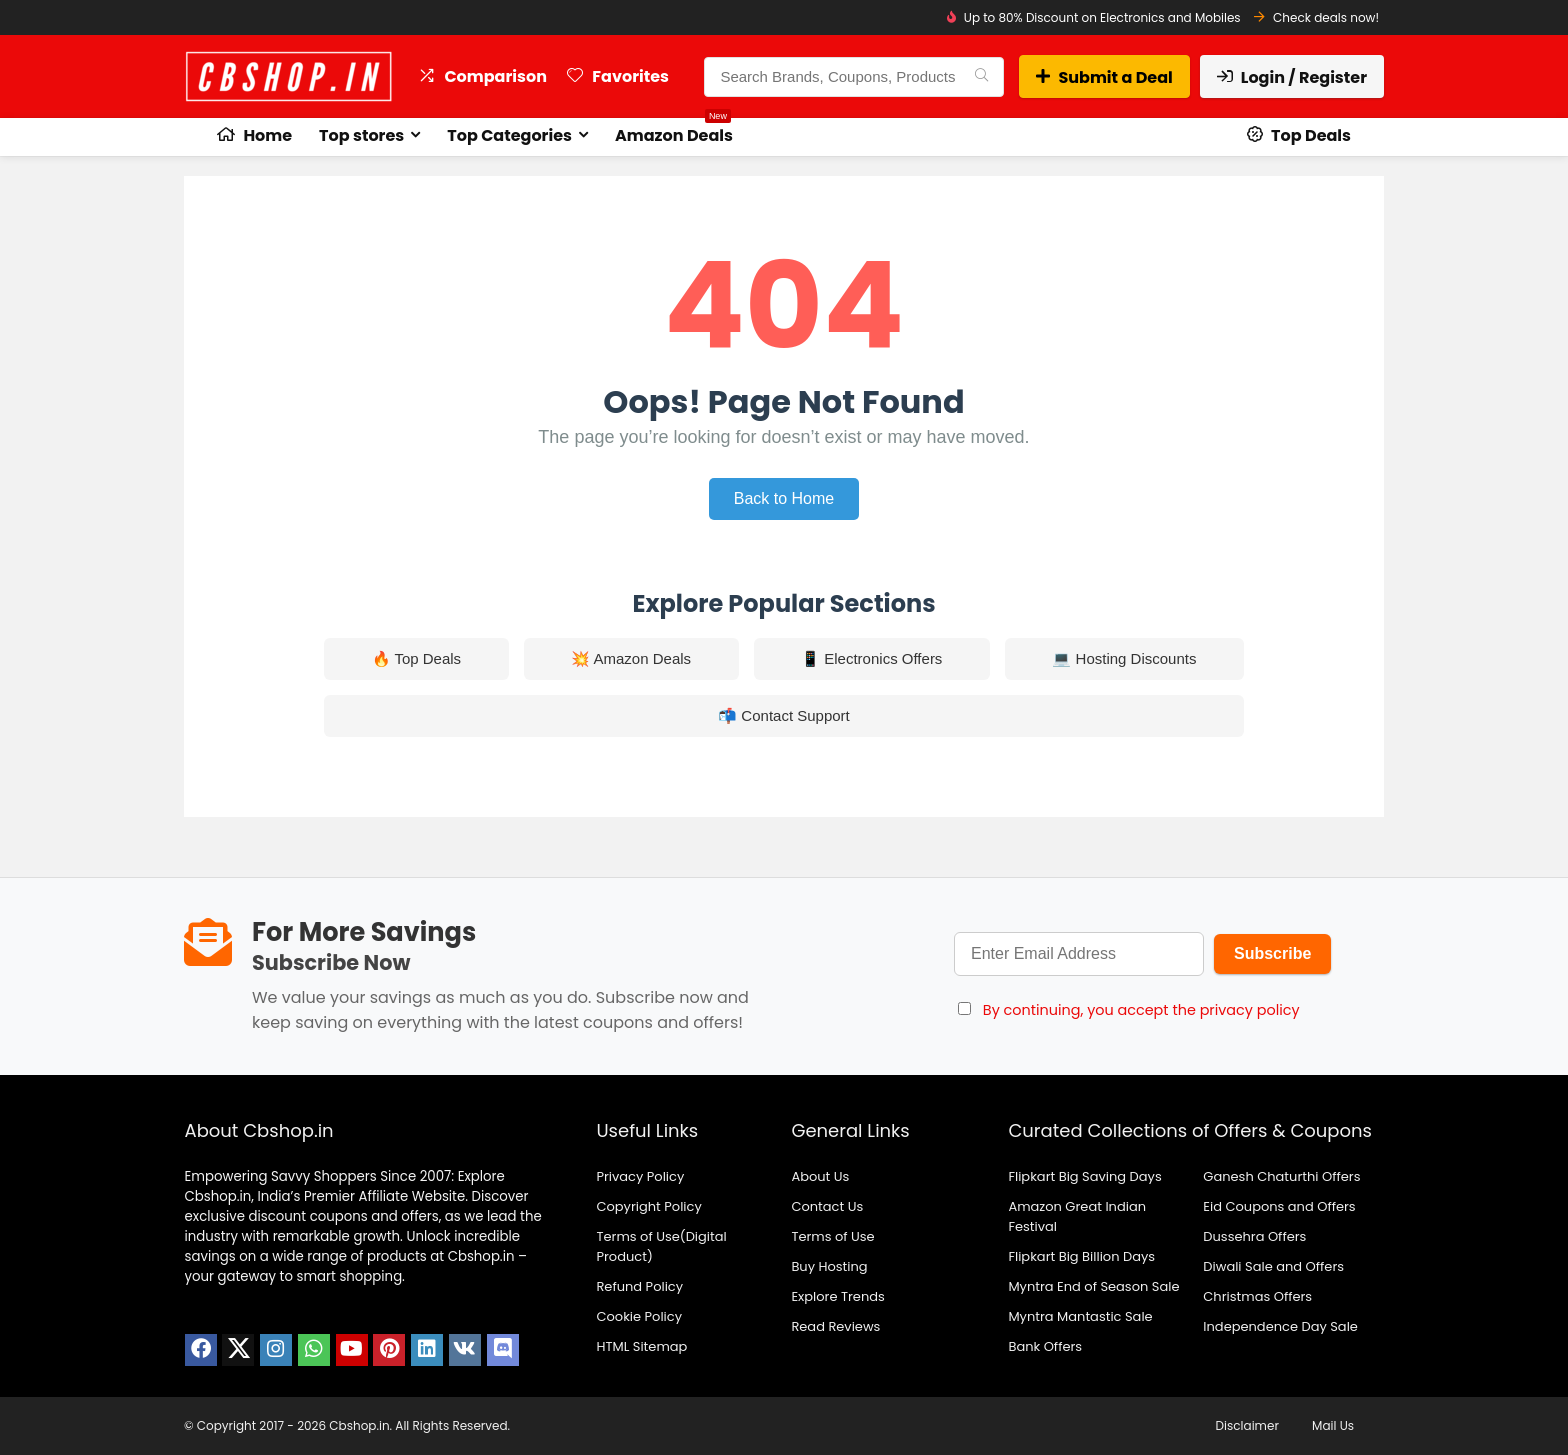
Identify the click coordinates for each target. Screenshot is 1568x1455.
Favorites (618, 76)
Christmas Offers (1257, 1296)
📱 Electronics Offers (871, 658)
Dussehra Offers (1254, 1236)
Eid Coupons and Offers (1279, 1206)
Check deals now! (1326, 17)
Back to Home (784, 498)
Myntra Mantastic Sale (1080, 1316)
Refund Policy (639, 1286)
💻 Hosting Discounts (1124, 658)
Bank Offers (1045, 1346)
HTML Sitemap (641, 1346)
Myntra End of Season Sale (1093, 1286)
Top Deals (1299, 135)
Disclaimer (1247, 1425)
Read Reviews (835, 1326)
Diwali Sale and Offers (1273, 1266)
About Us (820, 1176)
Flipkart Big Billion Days (1081, 1256)
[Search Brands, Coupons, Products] (981, 77)
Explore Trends (837, 1296)
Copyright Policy (648, 1206)
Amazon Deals (674, 132)
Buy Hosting (829, 1266)
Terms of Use (832, 1236)
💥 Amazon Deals (631, 658)
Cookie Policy (639, 1316)
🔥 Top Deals (417, 658)
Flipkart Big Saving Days (1084, 1176)
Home (254, 135)
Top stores (361, 135)
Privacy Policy (640, 1176)
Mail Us (1333, 1425)
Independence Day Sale (1280, 1326)
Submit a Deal (1104, 77)
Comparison (483, 76)
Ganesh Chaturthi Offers (1281, 1176)
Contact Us (827, 1206)
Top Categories (509, 135)
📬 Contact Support (784, 715)
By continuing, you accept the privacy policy (1141, 1010)
